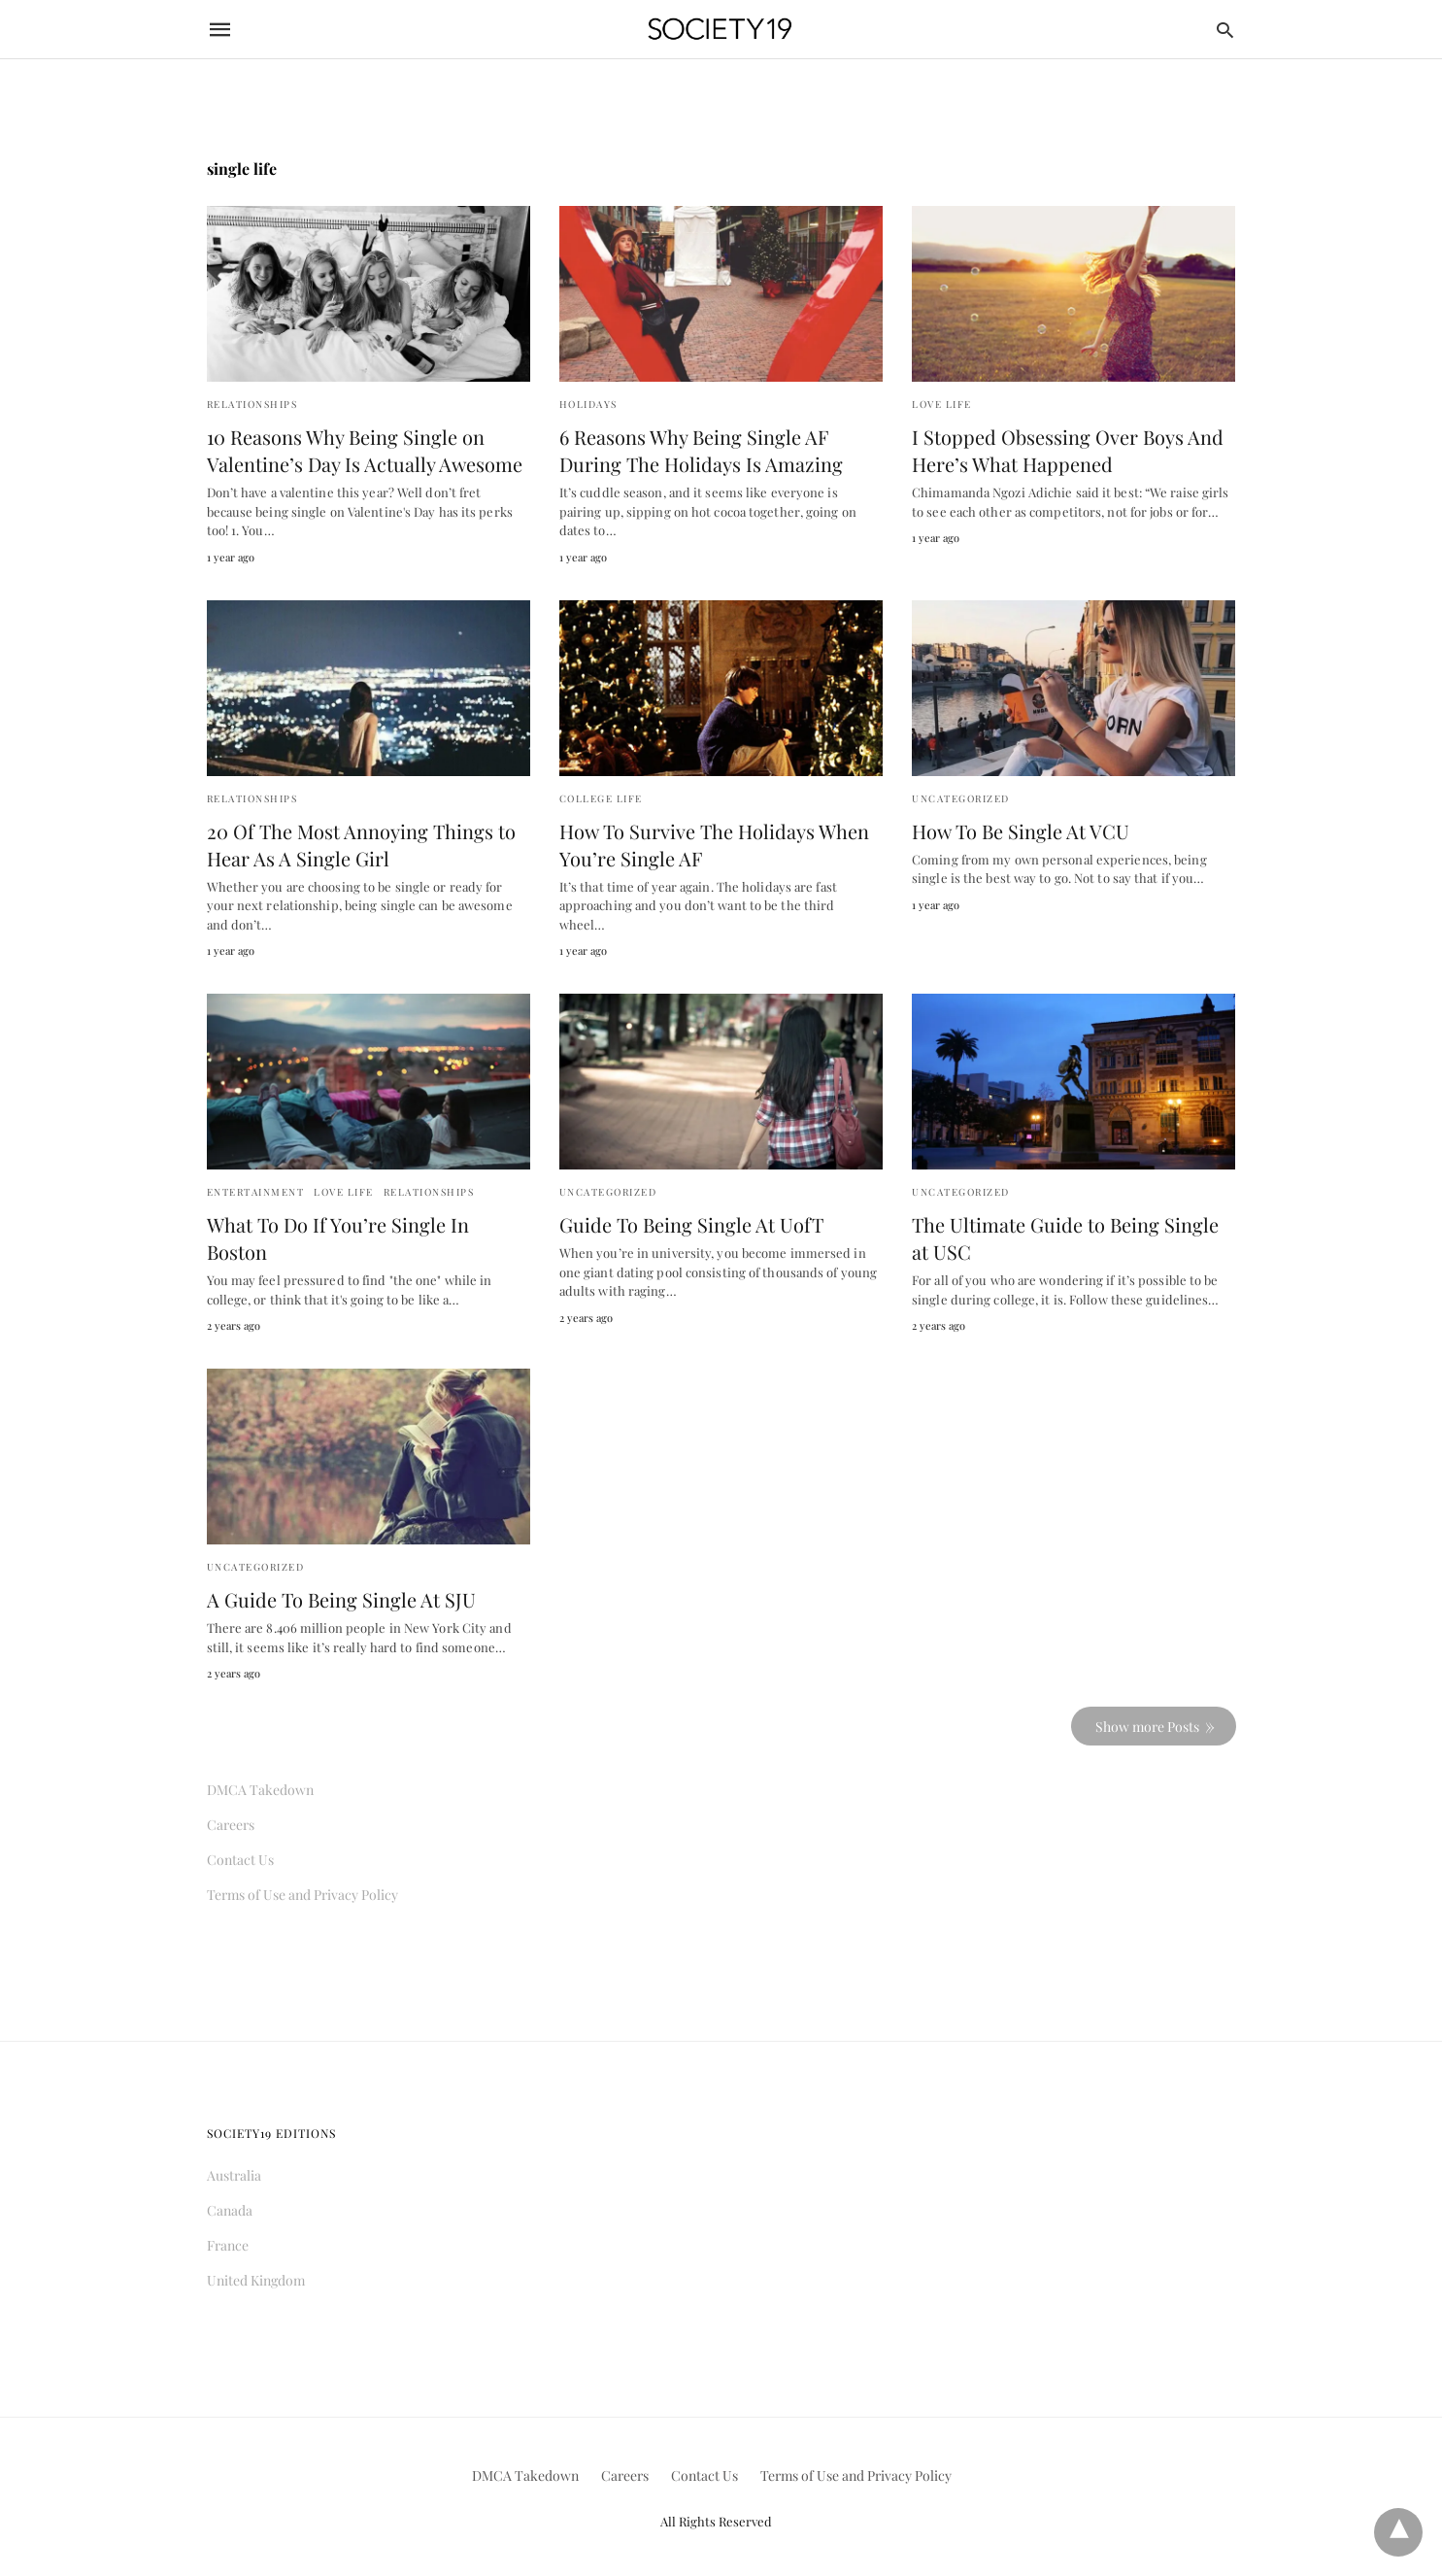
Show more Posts (1147, 1726)
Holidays (588, 404)
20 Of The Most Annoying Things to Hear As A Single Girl (361, 844)
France (228, 2245)
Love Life (942, 404)
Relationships (252, 404)
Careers (230, 1824)
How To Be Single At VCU (1020, 831)
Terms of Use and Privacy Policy (302, 1894)
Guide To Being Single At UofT (691, 1224)
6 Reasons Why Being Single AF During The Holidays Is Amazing (701, 450)
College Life (601, 798)
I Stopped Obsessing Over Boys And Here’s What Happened (1068, 450)
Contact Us (240, 1859)
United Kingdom (256, 2280)
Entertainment (256, 1192)
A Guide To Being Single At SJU (341, 1599)
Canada (229, 2210)
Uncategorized (961, 798)
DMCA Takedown (260, 1789)
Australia (234, 2175)
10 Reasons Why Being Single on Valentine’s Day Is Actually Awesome (364, 450)
